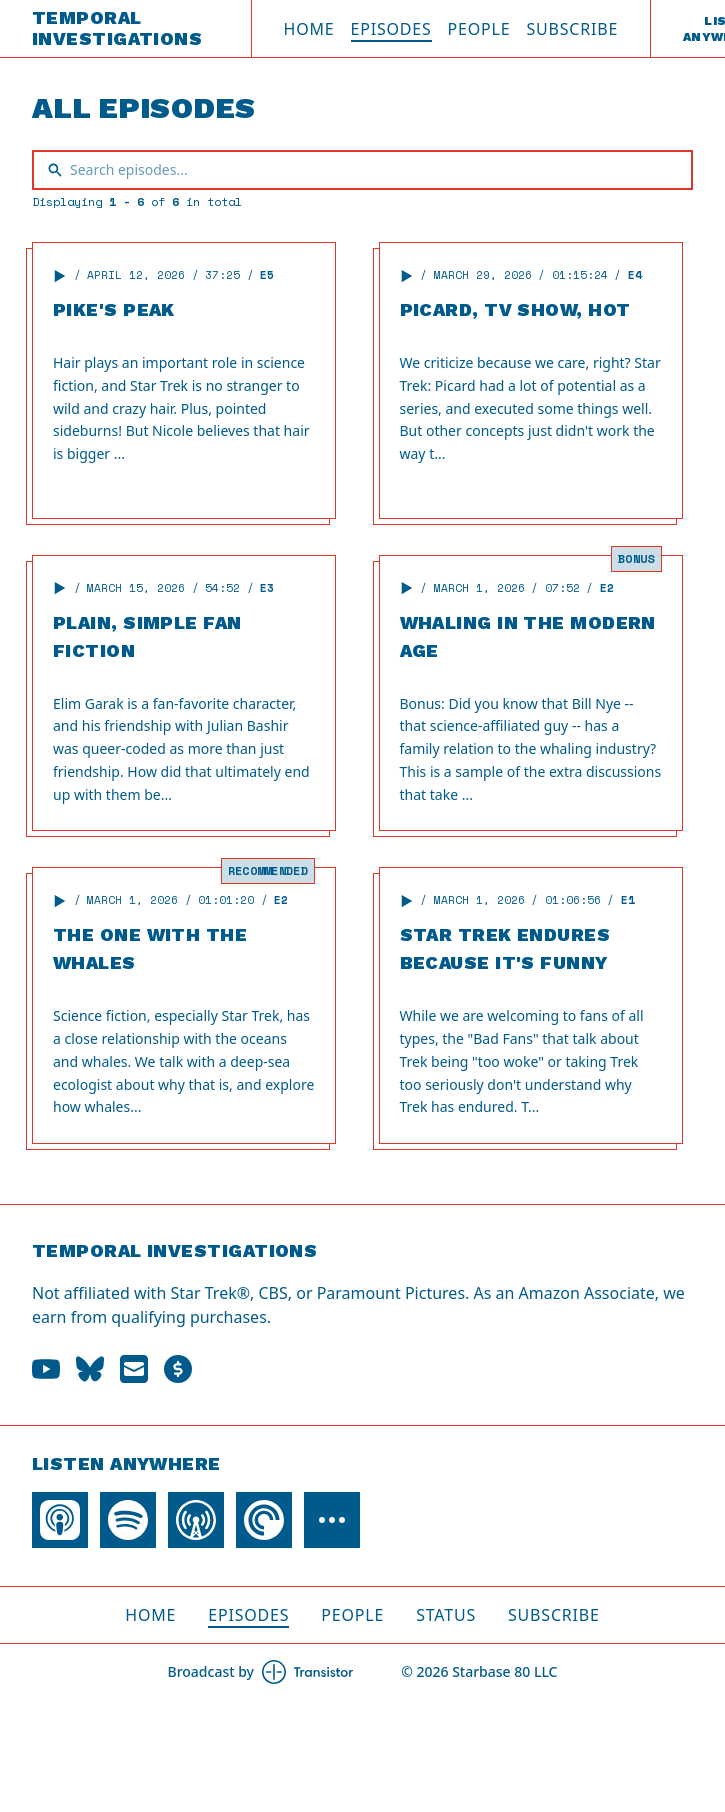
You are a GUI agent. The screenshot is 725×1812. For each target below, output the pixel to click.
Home (309, 29)
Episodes (391, 29)
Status (446, 1615)
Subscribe (572, 29)
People (479, 29)
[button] (60, 276)
